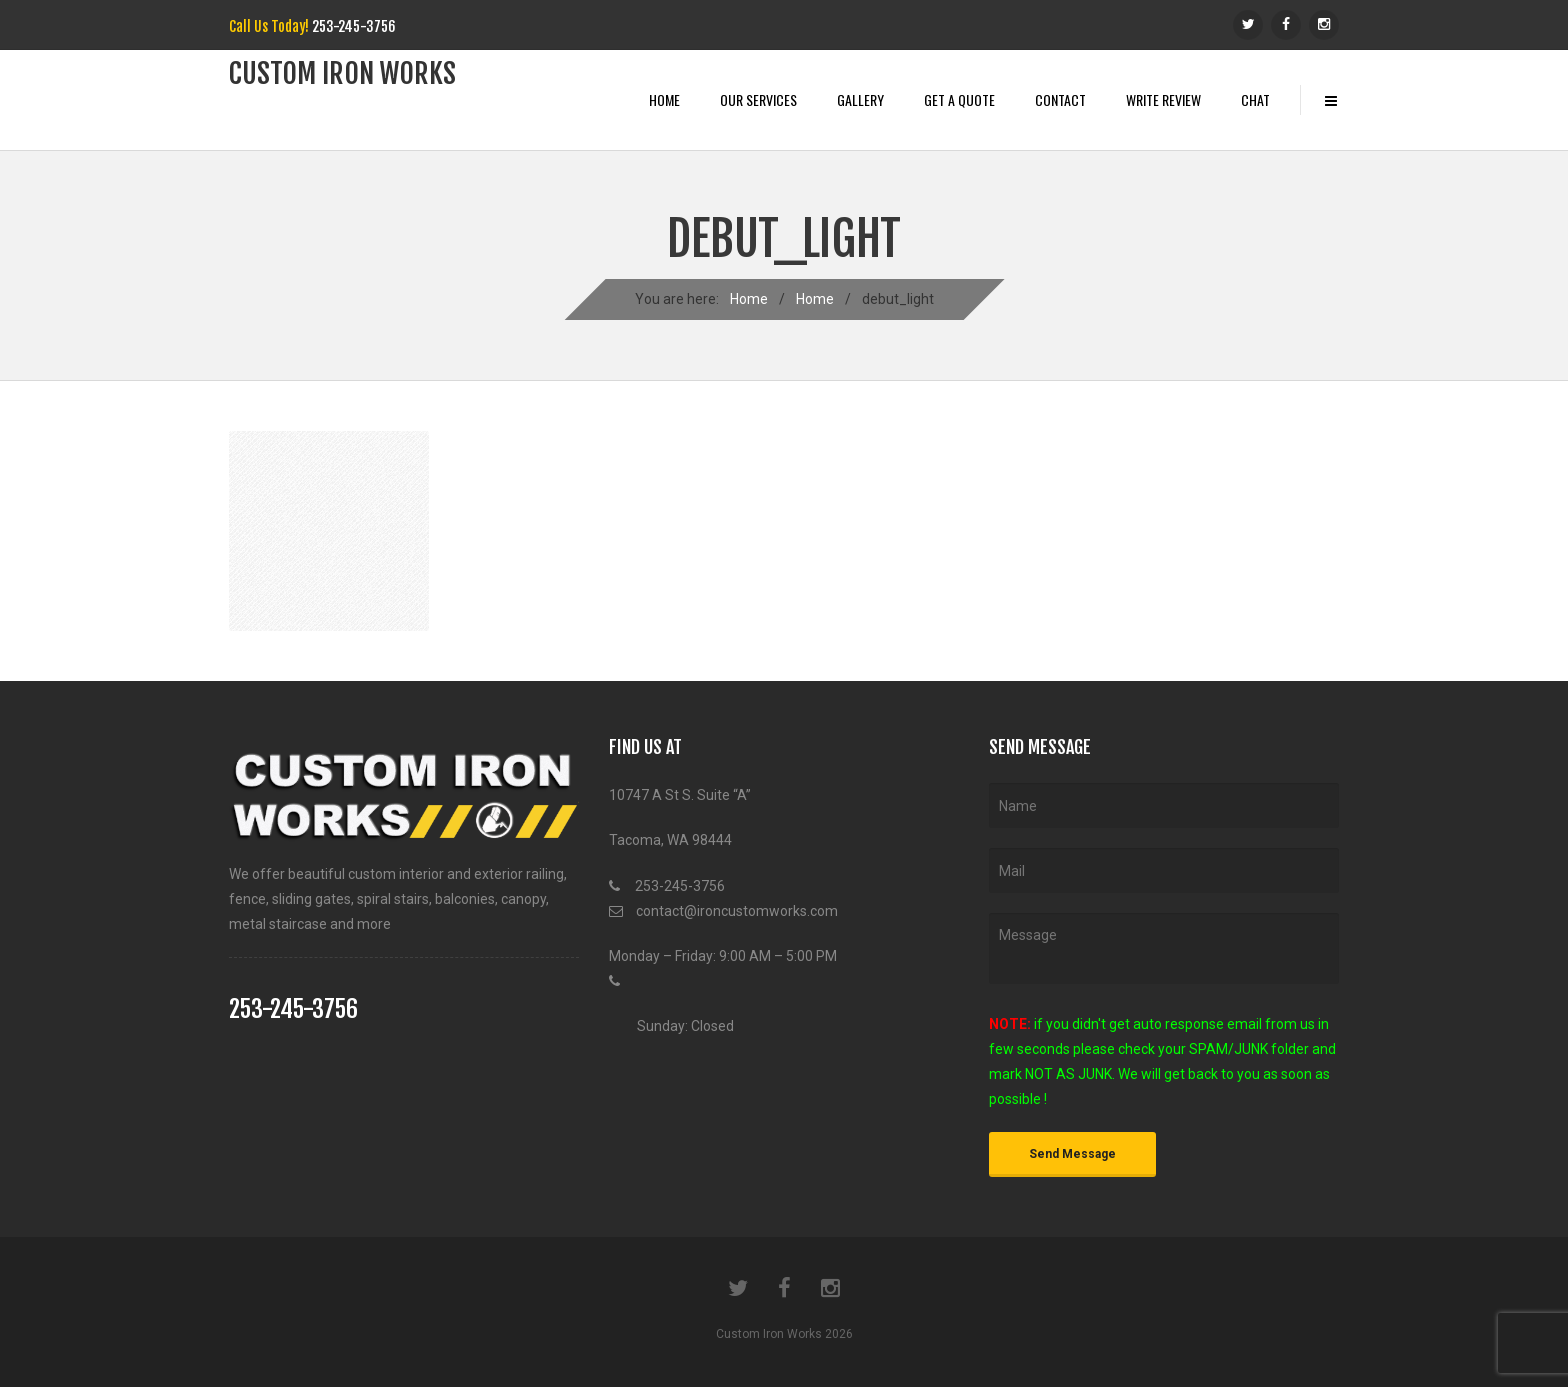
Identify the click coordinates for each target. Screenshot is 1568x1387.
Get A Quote (959, 99)
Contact (1060, 99)
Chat (1255, 99)
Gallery (860, 99)
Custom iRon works (342, 74)
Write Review (1163, 99)
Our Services (758, 99)
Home (664, 99)
